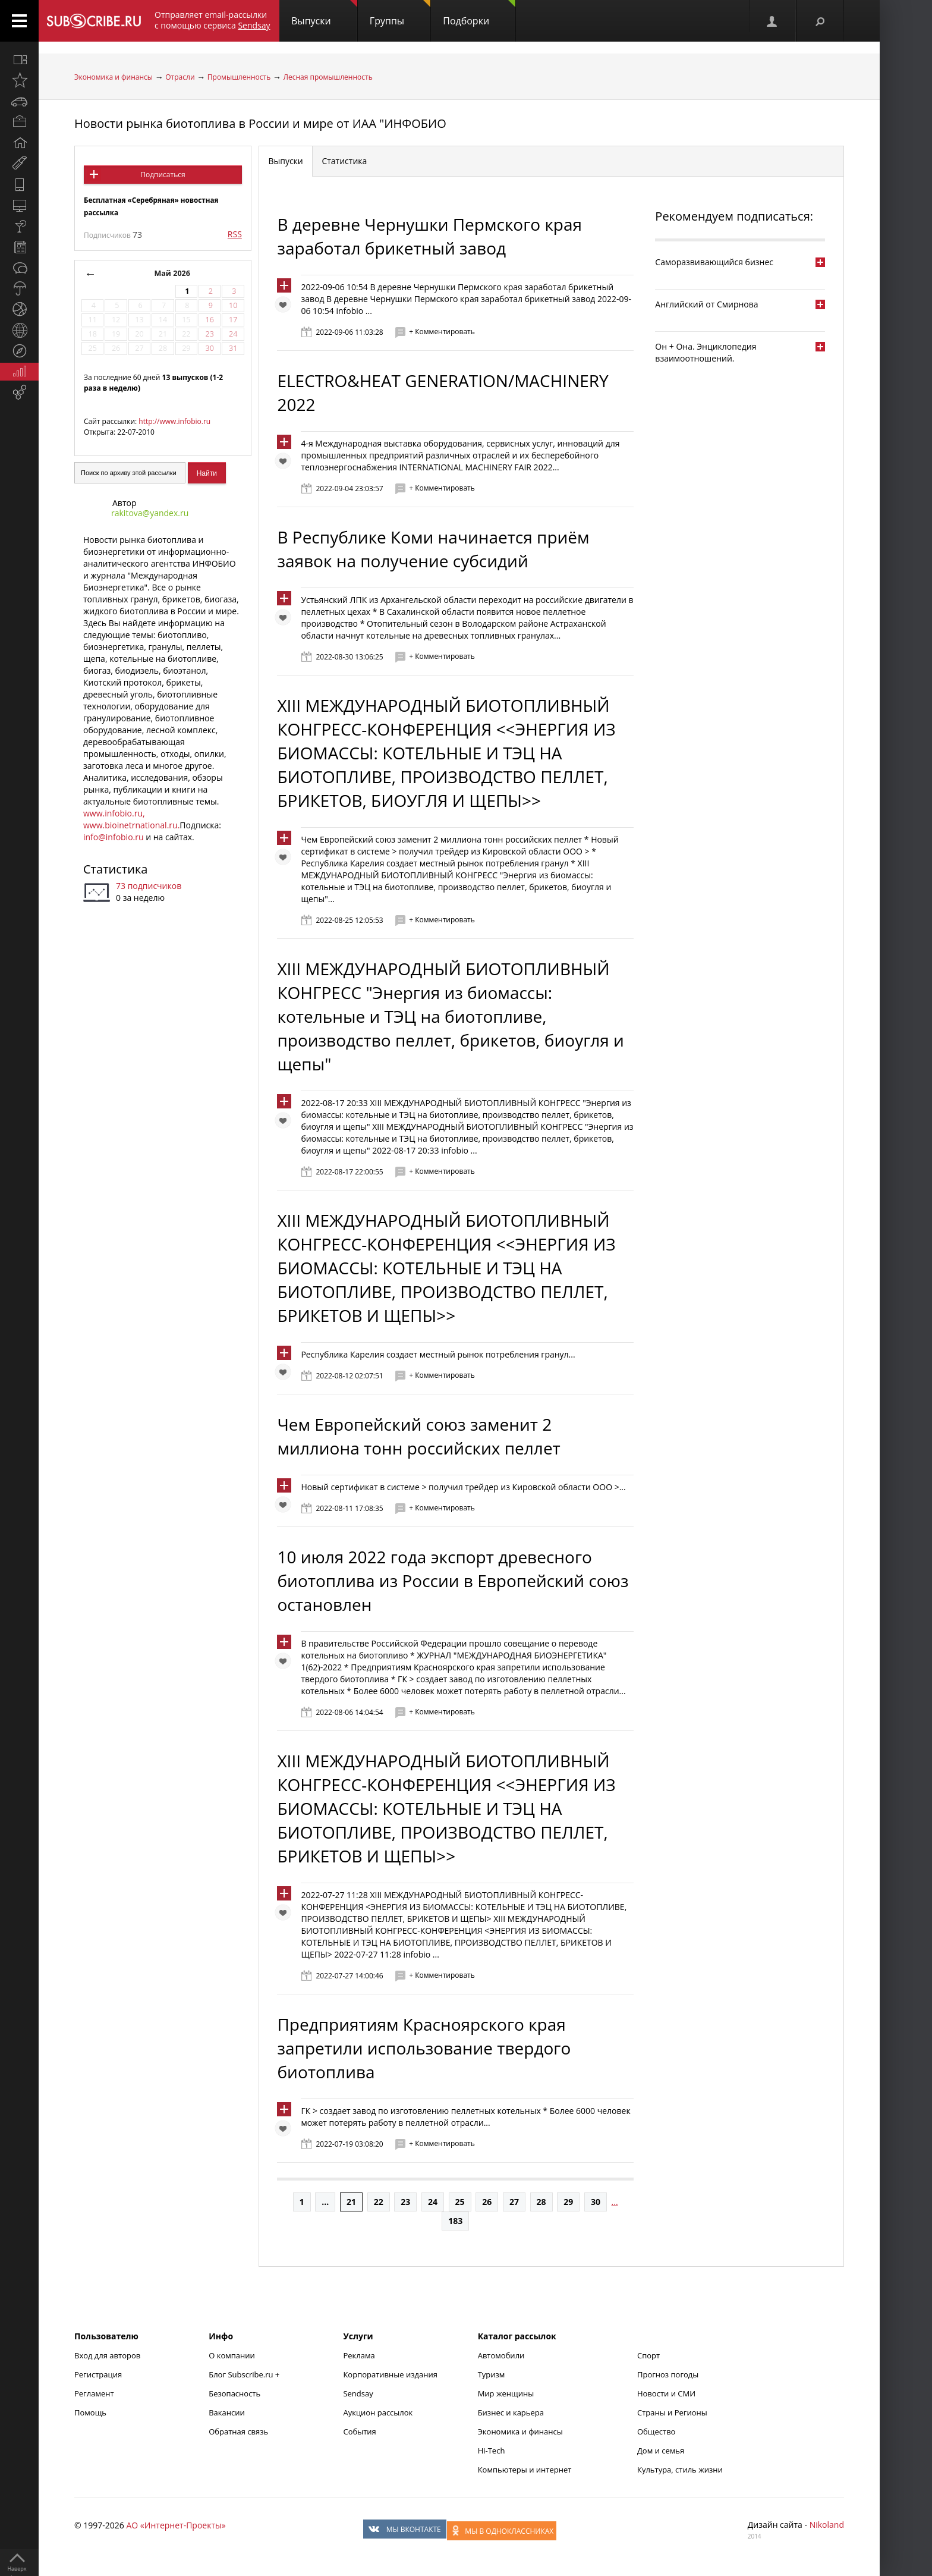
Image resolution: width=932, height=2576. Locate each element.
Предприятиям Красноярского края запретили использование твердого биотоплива (424, 2048)
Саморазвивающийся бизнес (714, 262)
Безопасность (234, 2393)
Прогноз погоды (667, 2374)
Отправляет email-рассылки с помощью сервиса (212, 20)
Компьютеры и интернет (525, 2469)
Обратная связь (238, 2431)
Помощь (90, 2412)
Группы (400, 13)
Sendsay (358, 2393)
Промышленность (238, 77)
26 (487, 2201)
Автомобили (501, 2355)
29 (568, 2201)
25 (460, 2201)
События (359, 2431)
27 (514, 2201)
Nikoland (827, 2524)
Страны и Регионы (672, 2412)
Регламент (94, 2393)
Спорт (648, 2355)
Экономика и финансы (113, 77)
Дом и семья (660, 2450)
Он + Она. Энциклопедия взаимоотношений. (705, 352)
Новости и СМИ (666, 2393)
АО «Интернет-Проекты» (175, 2525)
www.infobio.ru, (114, 813)
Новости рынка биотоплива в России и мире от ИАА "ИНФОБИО (260, 123)
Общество (656, 2431)
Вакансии (227, 2412)
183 (455, 2220)
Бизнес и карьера (511, 2412)
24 (432, 2201)
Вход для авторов (107, 2355)
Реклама (358, 2355)
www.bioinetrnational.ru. (131, 825)
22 (378, 2201)
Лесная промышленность (328, 77)
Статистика (115, 869)
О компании (232, 2355)
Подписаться (162, 174)
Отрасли (179, 77)
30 (595, 2201)
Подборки (479, 13)
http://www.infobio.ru (174, 421)
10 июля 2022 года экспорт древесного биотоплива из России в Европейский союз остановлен (452, 1580)
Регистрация (98, 2374)
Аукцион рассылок (378, 2412)
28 (541, 2201)
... (325, 2201)
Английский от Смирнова (706, 304)
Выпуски (324, 13)
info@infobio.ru (113, 837)
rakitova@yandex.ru (149, 513)
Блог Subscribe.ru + (245, 2374)
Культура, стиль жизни (680, 2469)
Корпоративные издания (390, 2374)
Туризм (491, 2374)
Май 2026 (172, 273)
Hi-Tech (491, 2450)
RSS (235, 234)
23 (405, 2201)
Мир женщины (506, 2393)
